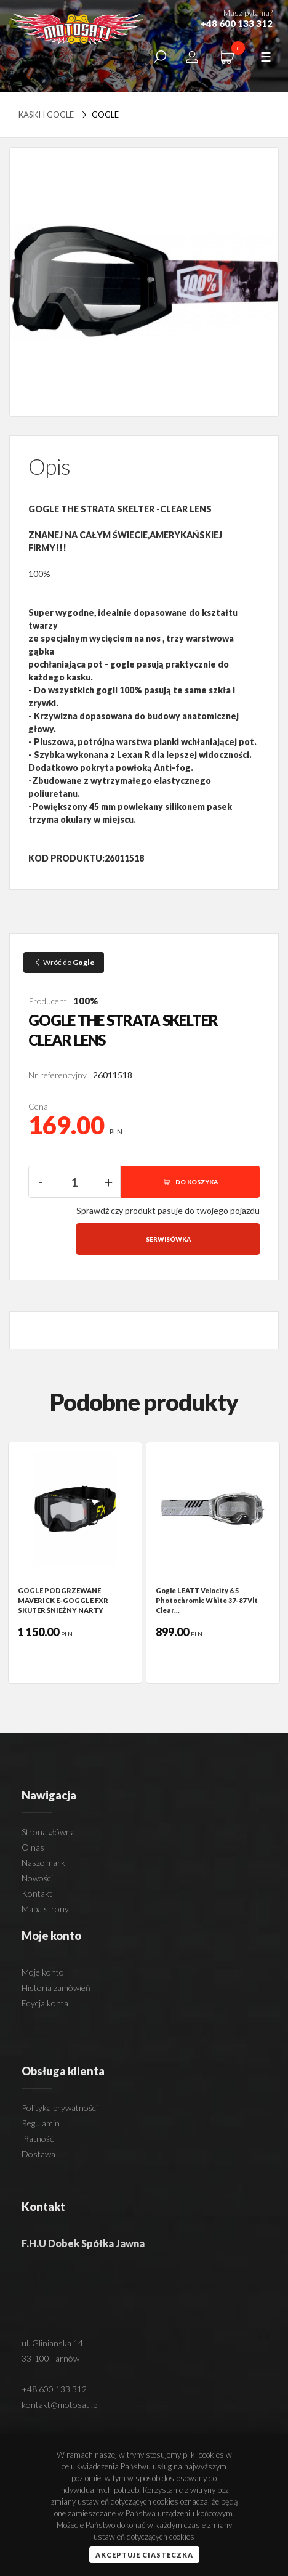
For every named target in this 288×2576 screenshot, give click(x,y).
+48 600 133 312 (54, 2389)
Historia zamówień (56, 1987)
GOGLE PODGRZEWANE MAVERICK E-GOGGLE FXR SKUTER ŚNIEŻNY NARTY (63, 1600)
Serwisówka (168, 1239)
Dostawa (38, 2154)
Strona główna (48, 1832)
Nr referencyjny (57, 1075)
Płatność (38, 2138)
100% (85, 1000)
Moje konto (43, 1972)
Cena (38, 1106)
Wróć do (64, 962)
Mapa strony (45, 1909)
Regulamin (41, 2123)
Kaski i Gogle (46, 114)
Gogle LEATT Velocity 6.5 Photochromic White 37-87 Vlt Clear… (207, 1600)
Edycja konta (45, 2003)
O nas (33, 1847)
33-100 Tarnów (50, 2358)
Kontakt (37, 1893)
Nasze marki (44, 1862)
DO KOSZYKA (190, 1181)
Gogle (99, 114)
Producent (47, 1001)
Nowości (37, 1878)
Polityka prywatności (60, 2107)
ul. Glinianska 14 (52, 2343)
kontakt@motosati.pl (60, 2404)
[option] (75, 1562)
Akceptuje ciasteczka (144, 2555)
